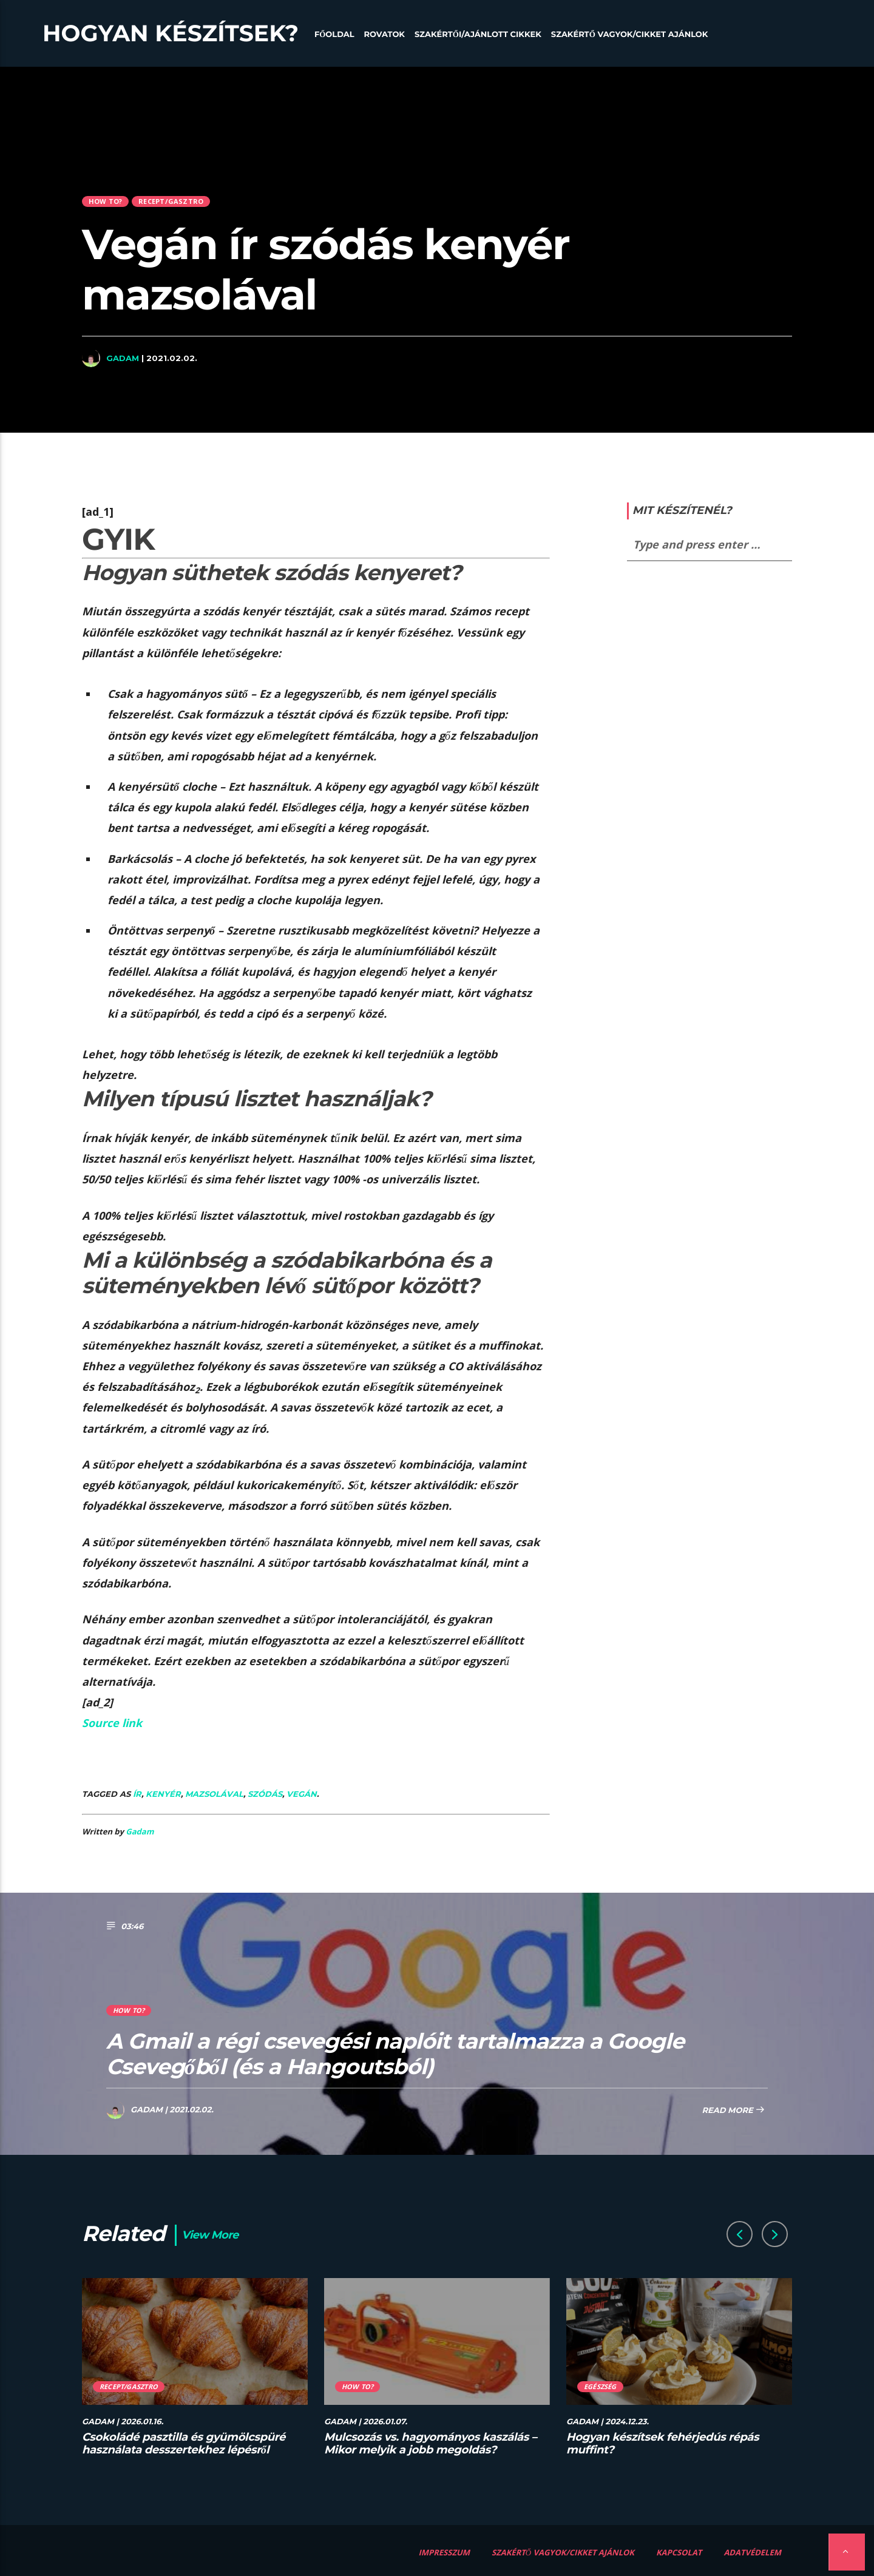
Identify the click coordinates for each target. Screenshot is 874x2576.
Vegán (301, 1794)
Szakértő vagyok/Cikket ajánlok (629, 34)
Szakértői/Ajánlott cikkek (478, 34)
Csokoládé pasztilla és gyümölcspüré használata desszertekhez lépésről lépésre (183, 2450)
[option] (195, 2374)
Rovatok (384, 34)
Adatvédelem (752, 2552)
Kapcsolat (679, 2552)
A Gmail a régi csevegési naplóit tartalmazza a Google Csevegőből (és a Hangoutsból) (395, 2054)
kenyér (163, 1794)
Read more (733, 2111)
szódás (265, 1794)
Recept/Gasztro (170, 201)
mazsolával (214, 1794)
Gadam (122, 358)
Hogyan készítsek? (170, 33)
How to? (106, 201)
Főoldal (334, 34)
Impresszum (444, 2552)
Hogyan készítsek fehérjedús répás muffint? (662, 2443)
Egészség (600, 2386)
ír (137, 1794)
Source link (112, 1723)
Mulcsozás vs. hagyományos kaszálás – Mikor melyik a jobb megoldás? (430, 2443)
